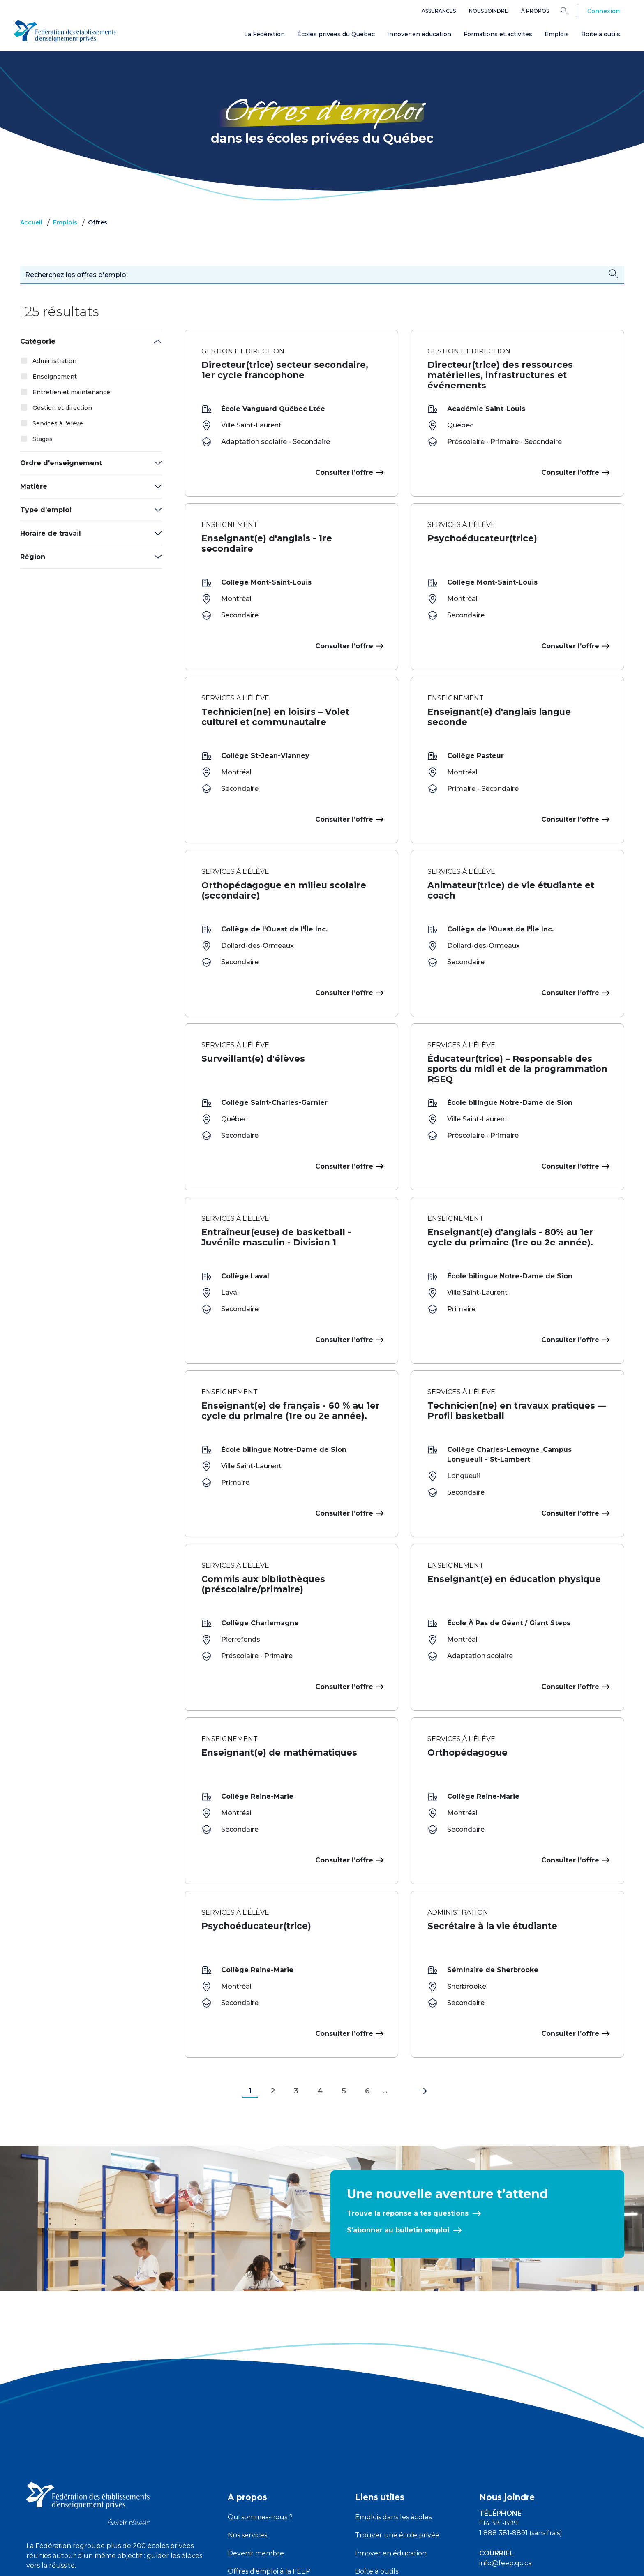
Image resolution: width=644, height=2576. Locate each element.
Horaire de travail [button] (50, 533)
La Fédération (264, 34)
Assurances (439, 11)
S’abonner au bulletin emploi (398, 2098)
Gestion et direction (62, 407)
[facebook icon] (36, 2466)
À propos (535, 11)
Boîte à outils (600, 34)
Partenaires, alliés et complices (278, 2458)
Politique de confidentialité (322, 2563)
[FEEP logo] (88, 2371)
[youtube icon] (56, 2466)
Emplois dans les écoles (393, 2385)
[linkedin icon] (75, 2466)
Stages (42, 439)
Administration (54, 361)
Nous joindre (488, 11)
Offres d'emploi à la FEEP (269, 2440)
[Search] (570, 10)
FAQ (362, 2494)
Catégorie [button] (37, 341)
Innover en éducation (419, 34)
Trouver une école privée (397, 2403)
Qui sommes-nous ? (260, 2385)
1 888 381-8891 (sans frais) (520, 2401)
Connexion (603, 11)
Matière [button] (33, 486)
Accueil (31, 222)
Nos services (247, 2403)
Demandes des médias (516, 2491)
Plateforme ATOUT (387, 2476)
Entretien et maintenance (71, 392)
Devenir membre (256, 2422)
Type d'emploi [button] (46, 510)
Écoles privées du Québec (336, 34)
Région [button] (32, 557)
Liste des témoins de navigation (411, 2563)
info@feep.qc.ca (505, 2431)
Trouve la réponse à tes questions (408, 2082)
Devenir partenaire (259, 2476)
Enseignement (54, 376)
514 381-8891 (499, 2392)
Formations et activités (498, 34)
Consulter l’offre (348, 472)
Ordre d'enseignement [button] (61, 463)
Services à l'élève (57, 423)
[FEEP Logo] (65, 29)
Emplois (557, 34)
